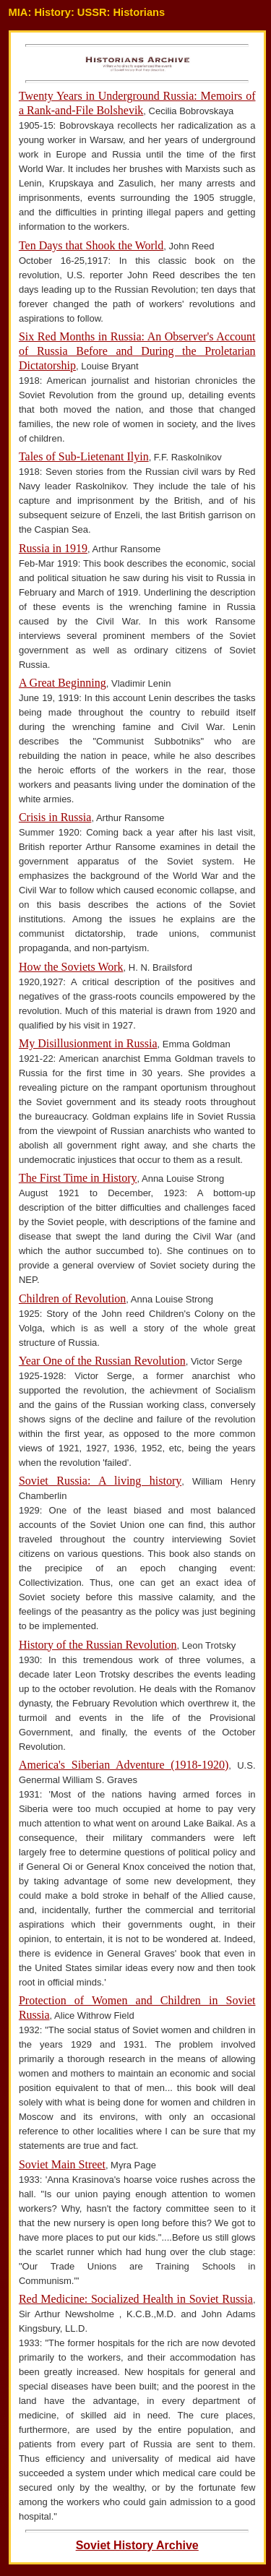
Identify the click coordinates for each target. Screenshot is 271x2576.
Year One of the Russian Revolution (102, 1360)
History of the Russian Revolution (98, 1645)
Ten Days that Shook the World (91, 245)
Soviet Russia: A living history (100, 1480)
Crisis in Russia (55, 817)
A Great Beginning (62, 683)
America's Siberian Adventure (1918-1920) (123, 1765)
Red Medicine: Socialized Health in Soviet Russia (136, 2299)
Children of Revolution (72, 1298)
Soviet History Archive (137, 2545)
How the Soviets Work (71, 967)
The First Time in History (78, 1178)
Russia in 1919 (53, 548)
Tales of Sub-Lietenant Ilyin (84, 456)
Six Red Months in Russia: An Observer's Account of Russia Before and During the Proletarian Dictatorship (137, 351)
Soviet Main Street (62, 2164)
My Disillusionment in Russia (88, 1043)
